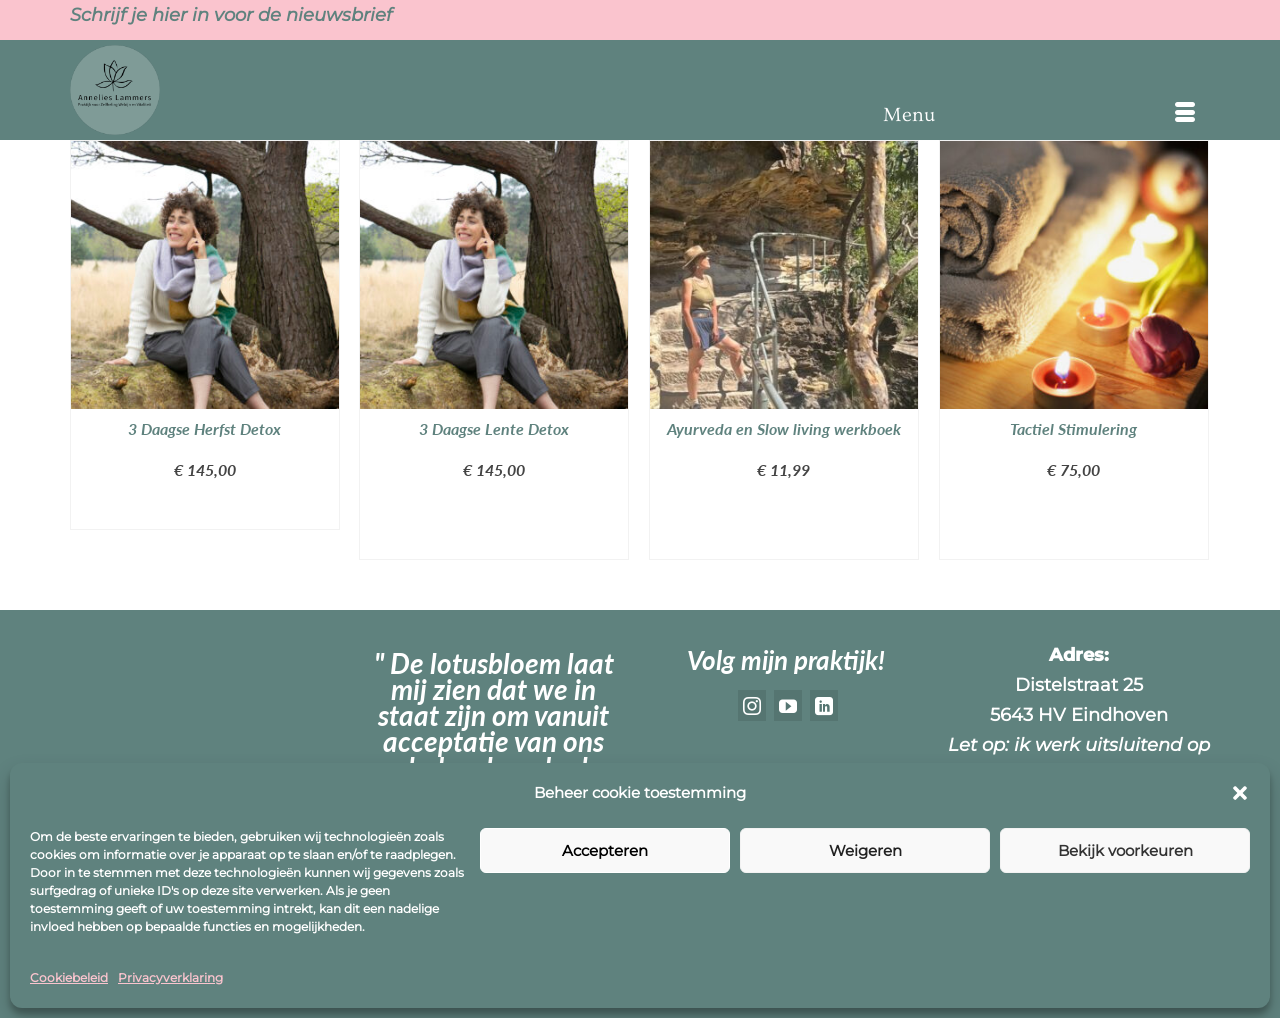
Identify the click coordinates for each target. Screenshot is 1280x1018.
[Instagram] (752, 705)
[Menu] (1039, 115)
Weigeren (865, 850)
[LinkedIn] (824, 705)
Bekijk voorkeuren (1125, 850)
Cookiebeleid (69, 977)
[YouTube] (788, 705)
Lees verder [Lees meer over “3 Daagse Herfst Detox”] (205, 509)
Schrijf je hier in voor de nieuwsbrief (231, 15)
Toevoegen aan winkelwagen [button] (493, 524)
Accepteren (605, 850)
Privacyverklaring (170, 977)
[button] (1240, 793)
